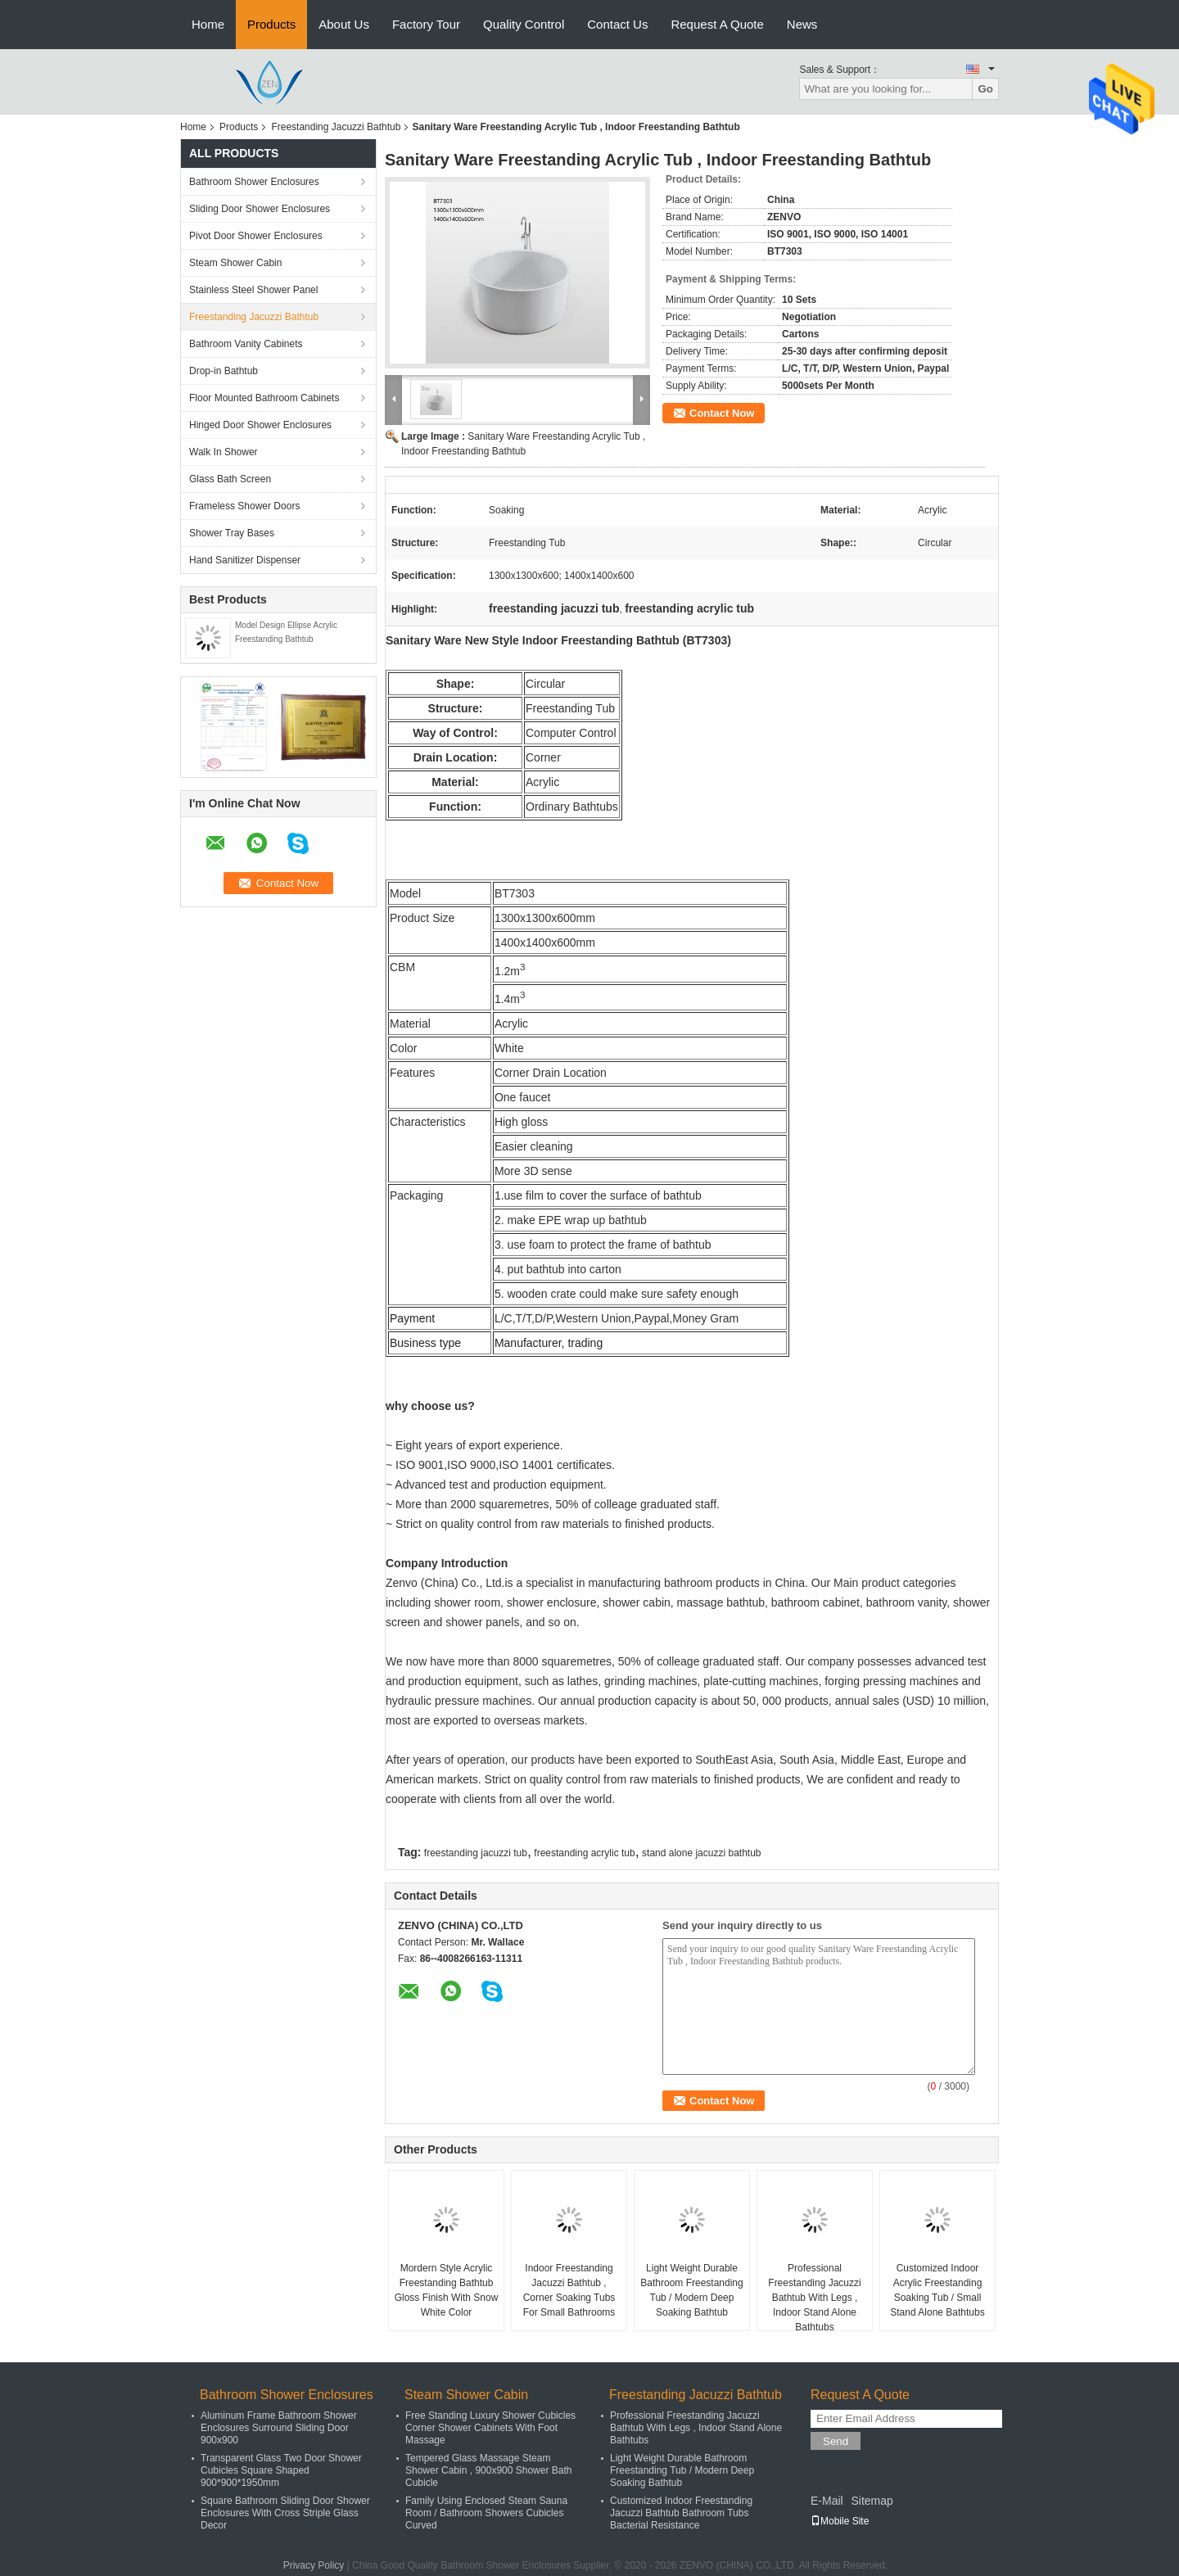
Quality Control (523, 24)
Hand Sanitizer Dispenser (244, 560)
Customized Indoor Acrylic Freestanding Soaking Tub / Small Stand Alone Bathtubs (937, 2290)
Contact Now (721, 413)
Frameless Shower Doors (244, 506)
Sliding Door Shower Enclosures (259, 209)
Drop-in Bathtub (223, 371)
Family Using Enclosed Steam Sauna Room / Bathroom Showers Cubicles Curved (486, 2513)
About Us (343, 24)
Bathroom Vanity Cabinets (246, 344)
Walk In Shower (223, 452)
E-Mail (827, 2500)
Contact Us (617, 24)
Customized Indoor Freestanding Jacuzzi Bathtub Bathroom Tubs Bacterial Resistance (681, 2513)
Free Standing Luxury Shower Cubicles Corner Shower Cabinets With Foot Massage (490, 2428)
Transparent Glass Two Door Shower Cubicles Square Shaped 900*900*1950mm (281, 2470)
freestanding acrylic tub (584, 1853)
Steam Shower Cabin (235, 263)
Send (835, 2441)
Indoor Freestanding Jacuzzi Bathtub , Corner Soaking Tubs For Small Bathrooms (569, 2290)
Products (271, 24)
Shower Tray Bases (231, 533)
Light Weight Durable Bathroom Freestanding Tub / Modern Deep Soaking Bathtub (691, 2290)
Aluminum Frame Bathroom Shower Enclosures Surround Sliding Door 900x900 (279, 2428)
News (802, 24)
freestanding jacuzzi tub (475, 1853)
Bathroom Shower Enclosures (254, 182)
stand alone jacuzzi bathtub (701, 1853)
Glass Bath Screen (230, 479)
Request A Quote (717, 24)
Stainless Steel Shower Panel (253, 290)
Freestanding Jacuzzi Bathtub (335, 127)
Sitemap (871, 2500)
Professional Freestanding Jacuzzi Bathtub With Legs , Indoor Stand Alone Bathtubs (814, 2297)
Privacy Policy (314, 2565)
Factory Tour (426, 24)
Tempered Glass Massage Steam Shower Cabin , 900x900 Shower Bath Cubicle (488, 2470)
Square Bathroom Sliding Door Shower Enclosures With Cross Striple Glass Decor (285, 2513)
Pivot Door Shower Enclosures (256, 236)
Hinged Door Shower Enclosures (260, 425)
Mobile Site (840, 2521)
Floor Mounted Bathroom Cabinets (264, 398)
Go (985, 89)
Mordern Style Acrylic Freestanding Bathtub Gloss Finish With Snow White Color (447, 2290)
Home (208, 24)
